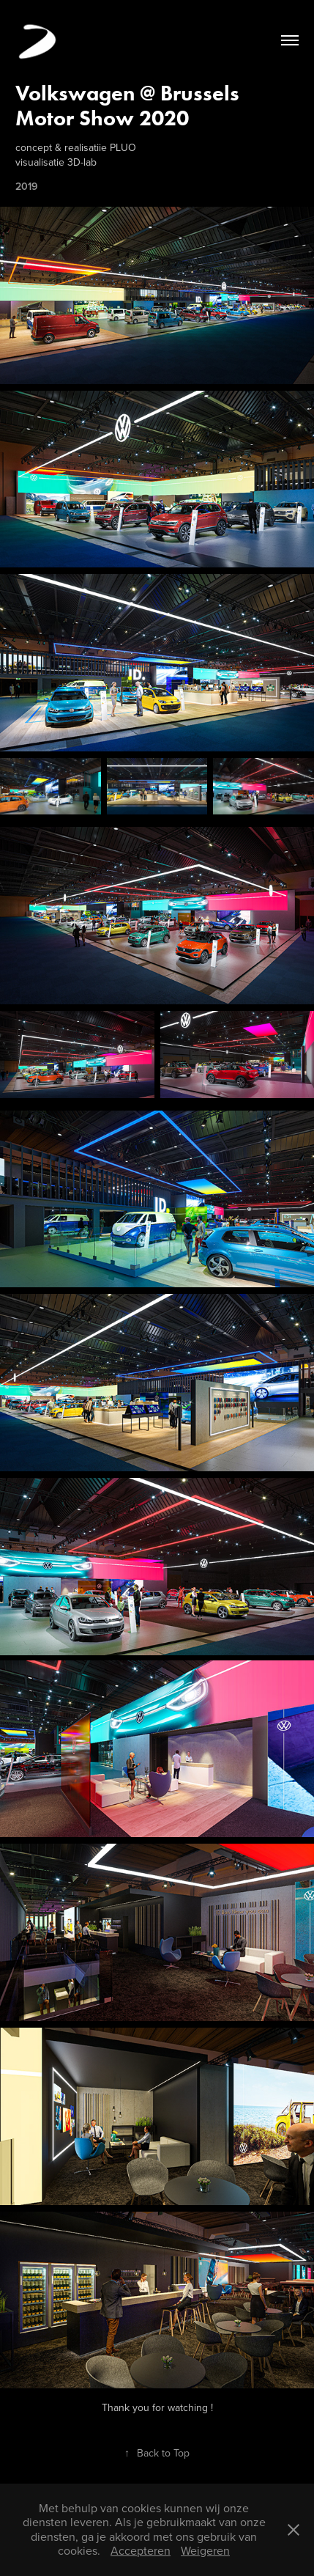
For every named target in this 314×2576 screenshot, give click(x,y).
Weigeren (205, 2550)
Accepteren (141, 2550)
